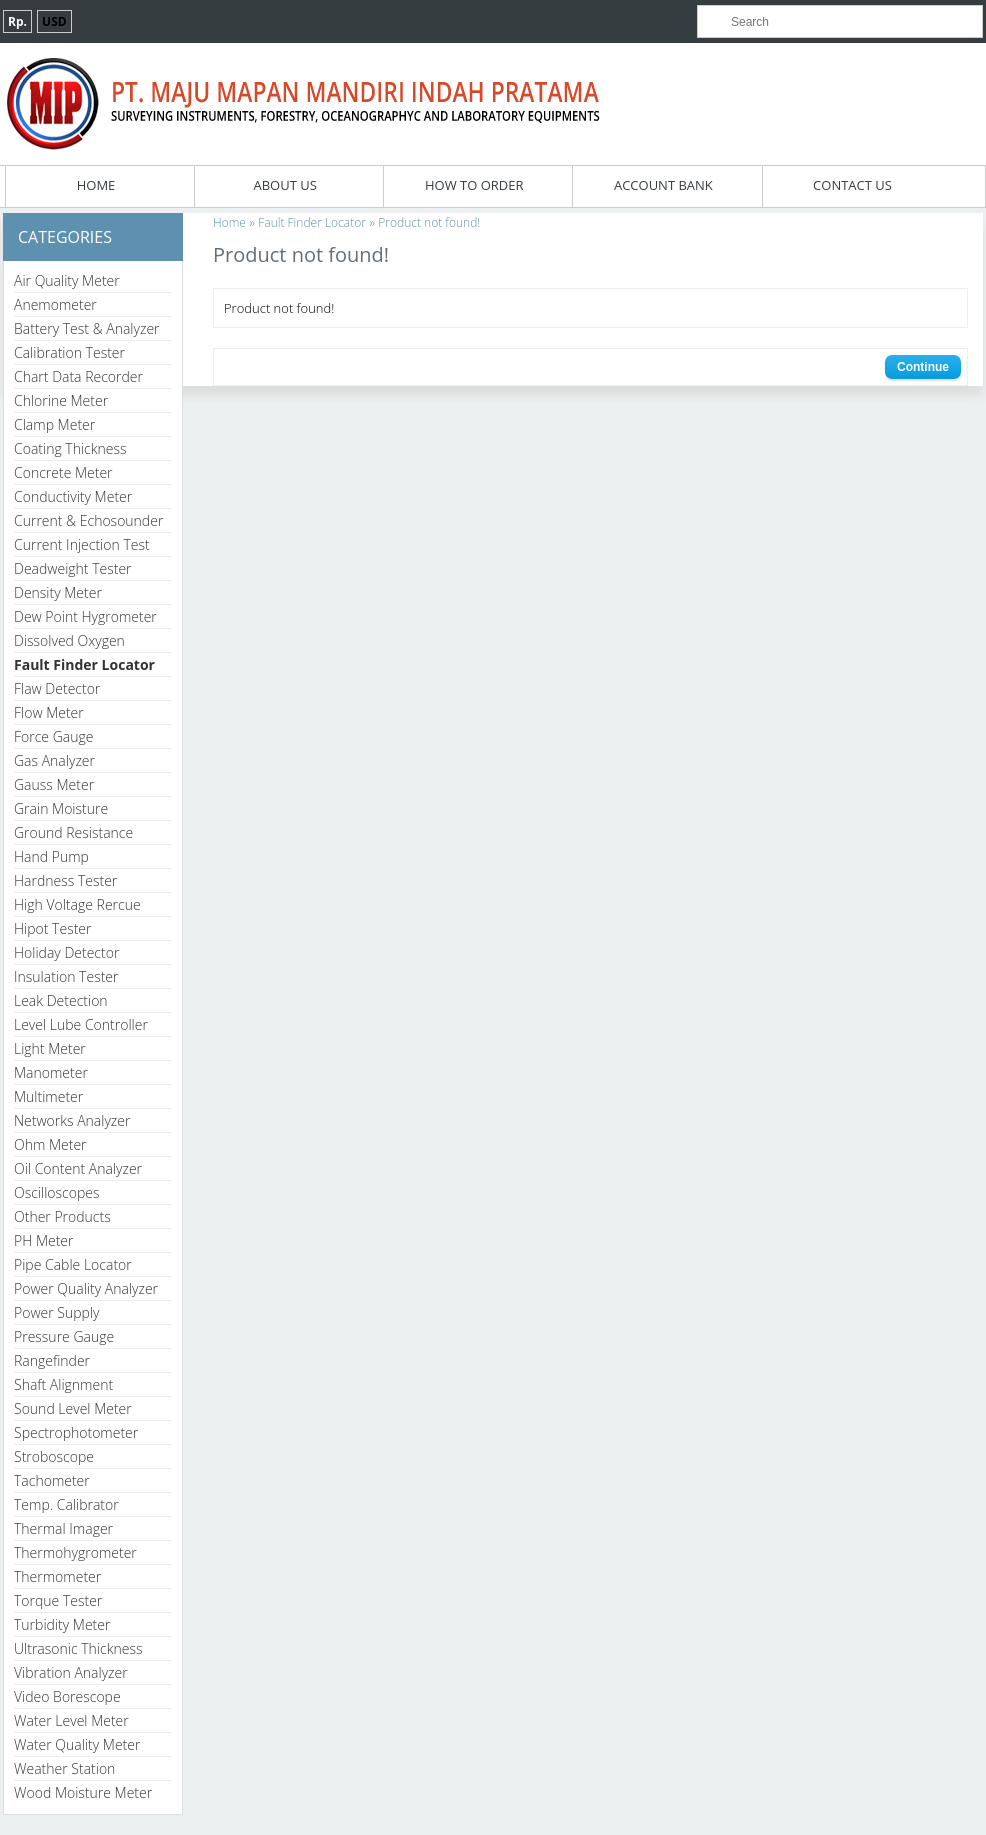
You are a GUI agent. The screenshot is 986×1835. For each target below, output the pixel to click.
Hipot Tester (52, 928)
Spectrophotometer (76, 1432)
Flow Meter (49, 712)
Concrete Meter (63, 472)
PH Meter (44, 1240)
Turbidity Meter (62, 1624)
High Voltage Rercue (77, 904)
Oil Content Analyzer (78, 1168)
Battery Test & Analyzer (87, 328)
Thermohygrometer (75, 1552)
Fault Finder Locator (84, 664)
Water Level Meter (71, 1720)
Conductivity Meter (73, 496)
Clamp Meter (54, 424)
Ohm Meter (50, 1144)
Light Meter (50, 1048)
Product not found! (429, 222)
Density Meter (58, 592)
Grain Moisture (61, 808)
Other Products (62, 1216)
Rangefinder (52, 1360)
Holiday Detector (66, 952)
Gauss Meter (54, 784)
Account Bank (663, 185)
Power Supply (56, 1312)
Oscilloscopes (57, 1192)
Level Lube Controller (81, 1024)
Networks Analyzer (72, 1120)
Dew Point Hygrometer (85, 616)
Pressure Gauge (64, 1336)
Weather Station (64, 1768)
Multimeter (48, 1096)
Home (96, 185)
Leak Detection (61, 1000)
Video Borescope (67, 1696)
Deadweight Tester (73, 568)
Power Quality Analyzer (86, 1288)
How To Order (474, 185)
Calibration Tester (69, 352)
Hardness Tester (65, 880)
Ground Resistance (73, 832)
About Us (284, 185)
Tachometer (52, 1480)
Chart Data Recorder (78, 376)
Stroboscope (54, 1456)
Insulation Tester (66, 976)
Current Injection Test (82, 544)
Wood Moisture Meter (83, 1792)
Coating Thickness (70, 448)
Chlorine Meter (61, 400)
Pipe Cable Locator (73, 1264)
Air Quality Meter (67, 280)
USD (54, 21)
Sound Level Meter (73, 1408)
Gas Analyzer (54, 760)
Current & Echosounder (88, 520)
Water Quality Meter (77, 1744)
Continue (923, 367)
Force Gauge (53, 736)
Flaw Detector (57, 688)
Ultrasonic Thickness (78, 1648)
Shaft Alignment (63, 1384)
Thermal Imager (63, 1528)
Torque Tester (58, 1600)
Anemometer (55, 304)
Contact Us (852, 185)
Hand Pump (51, 856)
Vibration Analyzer (71, 1672)
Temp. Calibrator (66, 1504)
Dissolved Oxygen (69, 640)
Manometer (51, 1072)
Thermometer (57, 1576)
